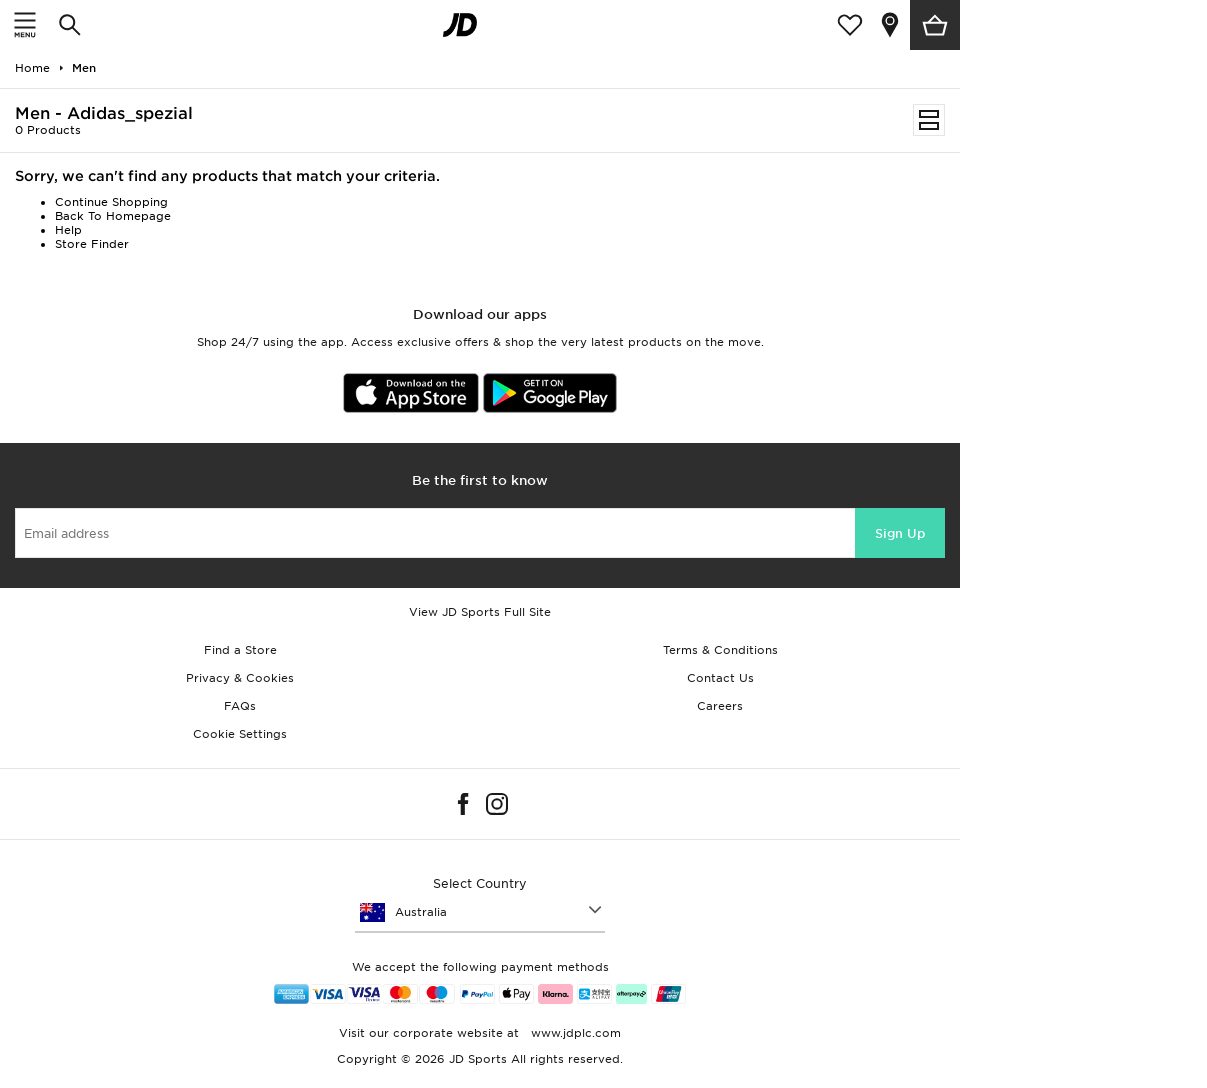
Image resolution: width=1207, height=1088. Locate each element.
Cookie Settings (240, 734)
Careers (720, 706)
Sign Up (900, 533)
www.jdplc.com (574, 1033)
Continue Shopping (111, 202)
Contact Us (720, 678)
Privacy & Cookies (240, 678)
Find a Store (240, 650)
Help (68, 230)
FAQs (240, 706)
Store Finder (92, 244)
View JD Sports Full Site (480, 612)
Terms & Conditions (720, 650)
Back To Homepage (113, 216)
